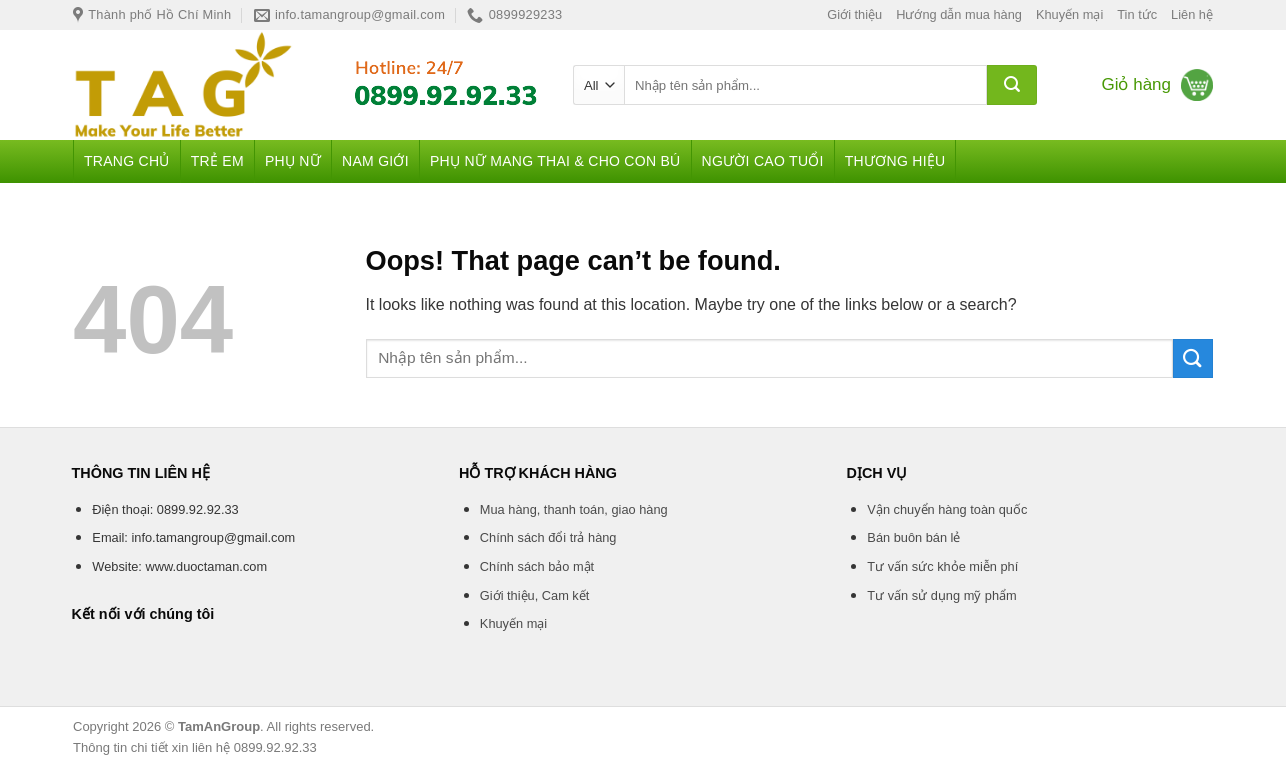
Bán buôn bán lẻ (913, 537)
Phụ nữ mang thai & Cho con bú (555, 161)
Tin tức (1137, 14)
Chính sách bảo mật (537, 566)
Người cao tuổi (763, 161)
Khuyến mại (1069, 14)
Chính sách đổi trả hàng (548, 537)
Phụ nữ (293, 161)
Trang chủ (127, 161)
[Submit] (1012, 85)
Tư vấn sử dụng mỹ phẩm (941, 595)
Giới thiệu (854, 14)
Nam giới (375, 161)
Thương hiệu (895, 161)
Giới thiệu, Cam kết (534, 595)
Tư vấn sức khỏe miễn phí (942, 566)
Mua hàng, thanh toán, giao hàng (574, 509)
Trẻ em (217, 161)
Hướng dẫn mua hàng (959, 14)
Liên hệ (1192, 14)
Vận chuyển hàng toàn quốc (947, 509)
